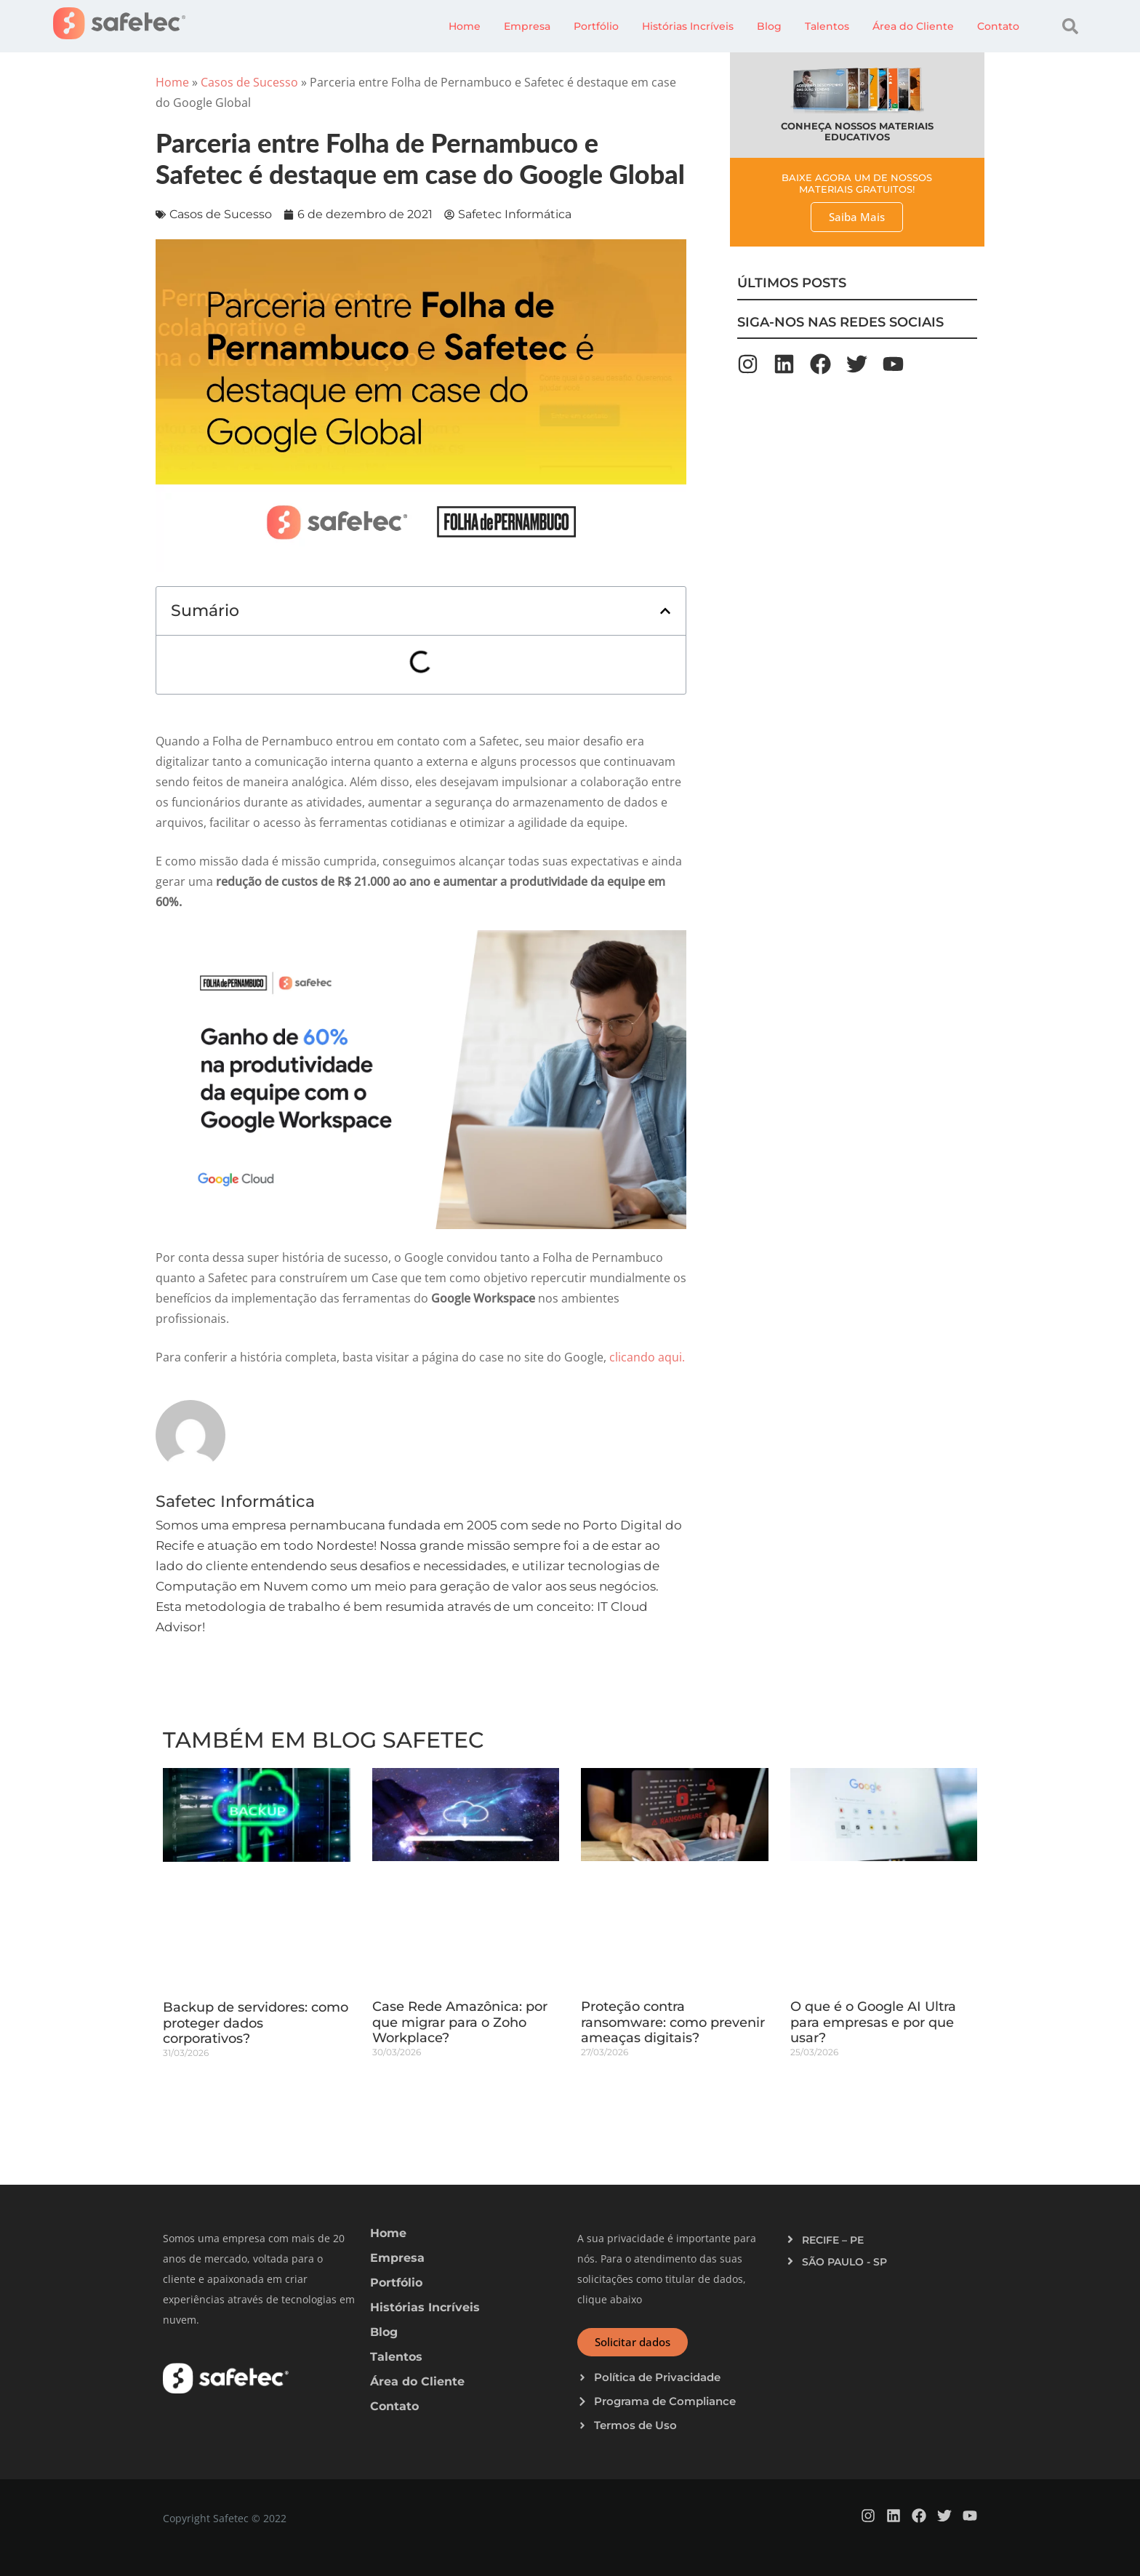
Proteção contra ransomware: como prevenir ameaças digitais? (673, 2022)
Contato (998, 26)
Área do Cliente (913, 26)
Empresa (527, 26)
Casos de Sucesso (249, 82)
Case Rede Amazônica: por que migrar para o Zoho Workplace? (459, 2022)
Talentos (827, 26)
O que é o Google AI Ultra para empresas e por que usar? (873, 2022)
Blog (769, 26)
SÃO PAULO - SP (844, 2261)
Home (465, 26)
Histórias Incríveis (688, 26)
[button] (1070, 26)
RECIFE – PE (833, 2240)
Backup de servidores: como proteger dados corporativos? (255, 2023)
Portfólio (596, 26)
